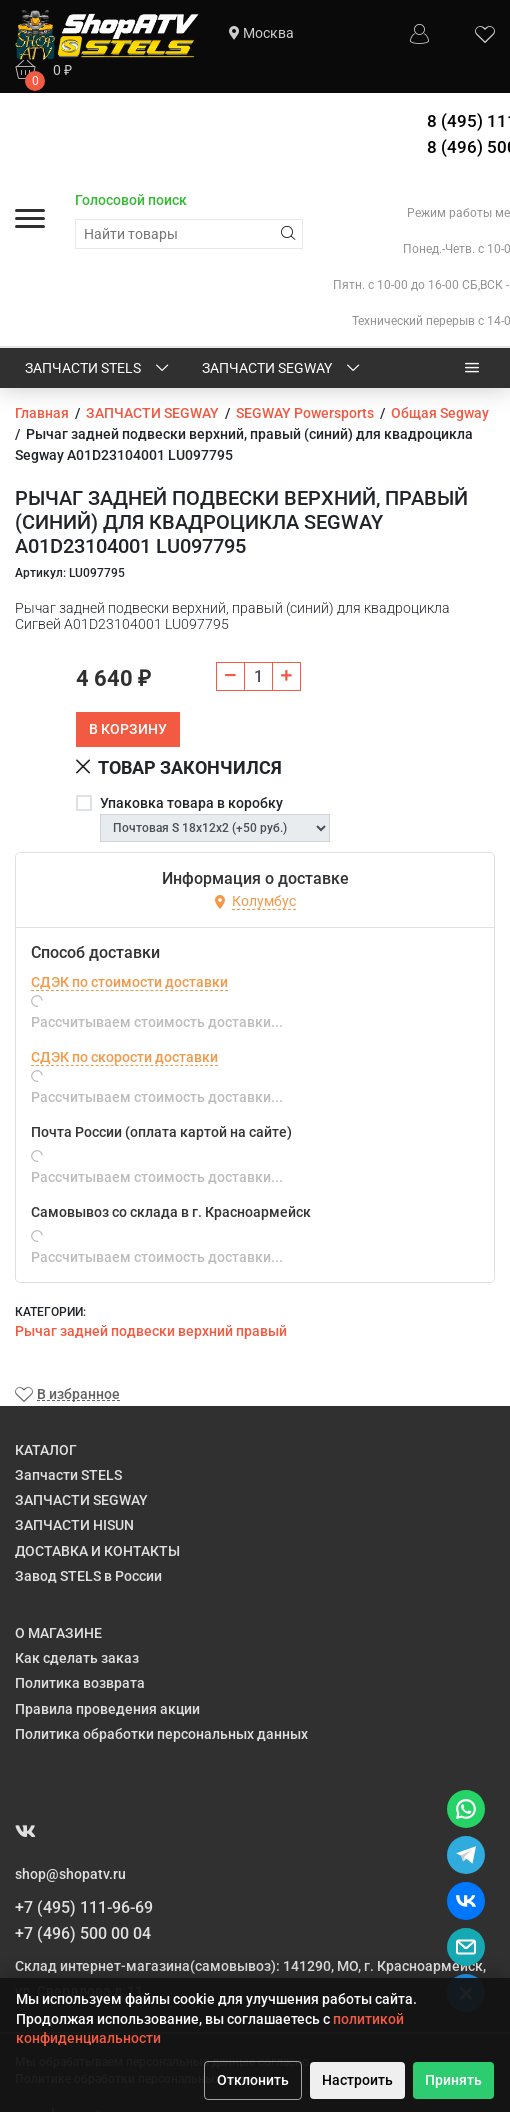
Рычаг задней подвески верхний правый (151, 1331)
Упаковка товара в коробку (191, 803)
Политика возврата (80, 1683)
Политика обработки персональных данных (161, 1734)
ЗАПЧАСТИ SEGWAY (282, 369)
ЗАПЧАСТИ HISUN (74, 1525)
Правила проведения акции (107, 1709)
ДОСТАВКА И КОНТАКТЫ (97, 1551)
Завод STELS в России (88, 1576)
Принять (453, 2080)
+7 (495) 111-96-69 (84, 1907)
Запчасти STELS (98, 369)
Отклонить (253, 2080)
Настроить (357, 2080)
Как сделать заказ (77, 1658)
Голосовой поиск (131, 200)
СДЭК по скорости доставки (124, 1057)
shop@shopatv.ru (70, 1874)
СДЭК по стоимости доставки (129, 982)
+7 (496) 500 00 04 (83, 1933)
